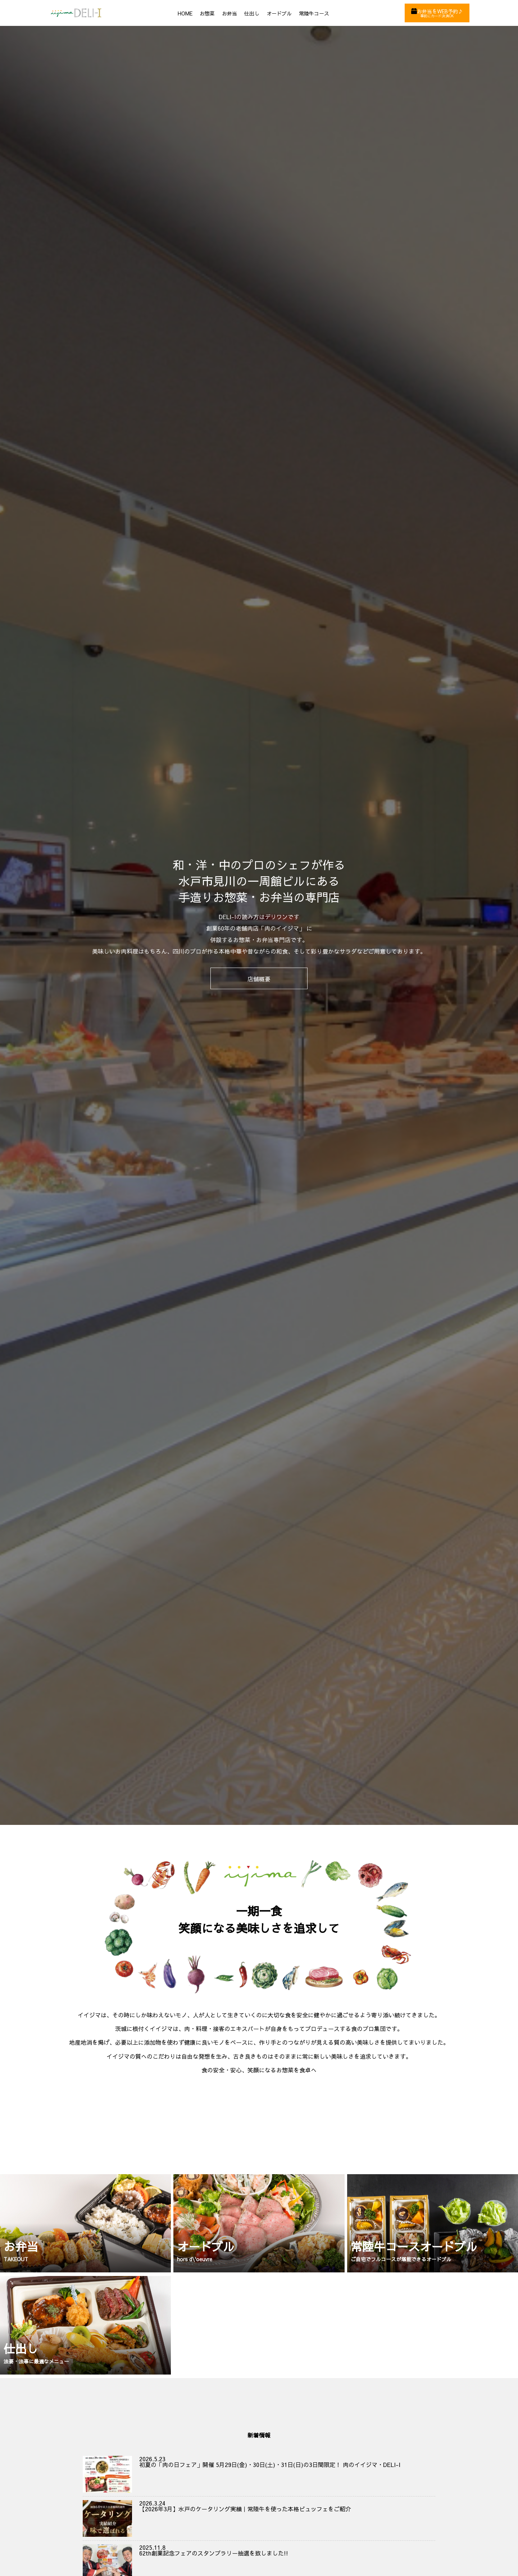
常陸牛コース (314, 13)
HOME (185, 13)
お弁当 (229, 13)
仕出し (251, 13)
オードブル (279, 13)
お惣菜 (207, 13)
